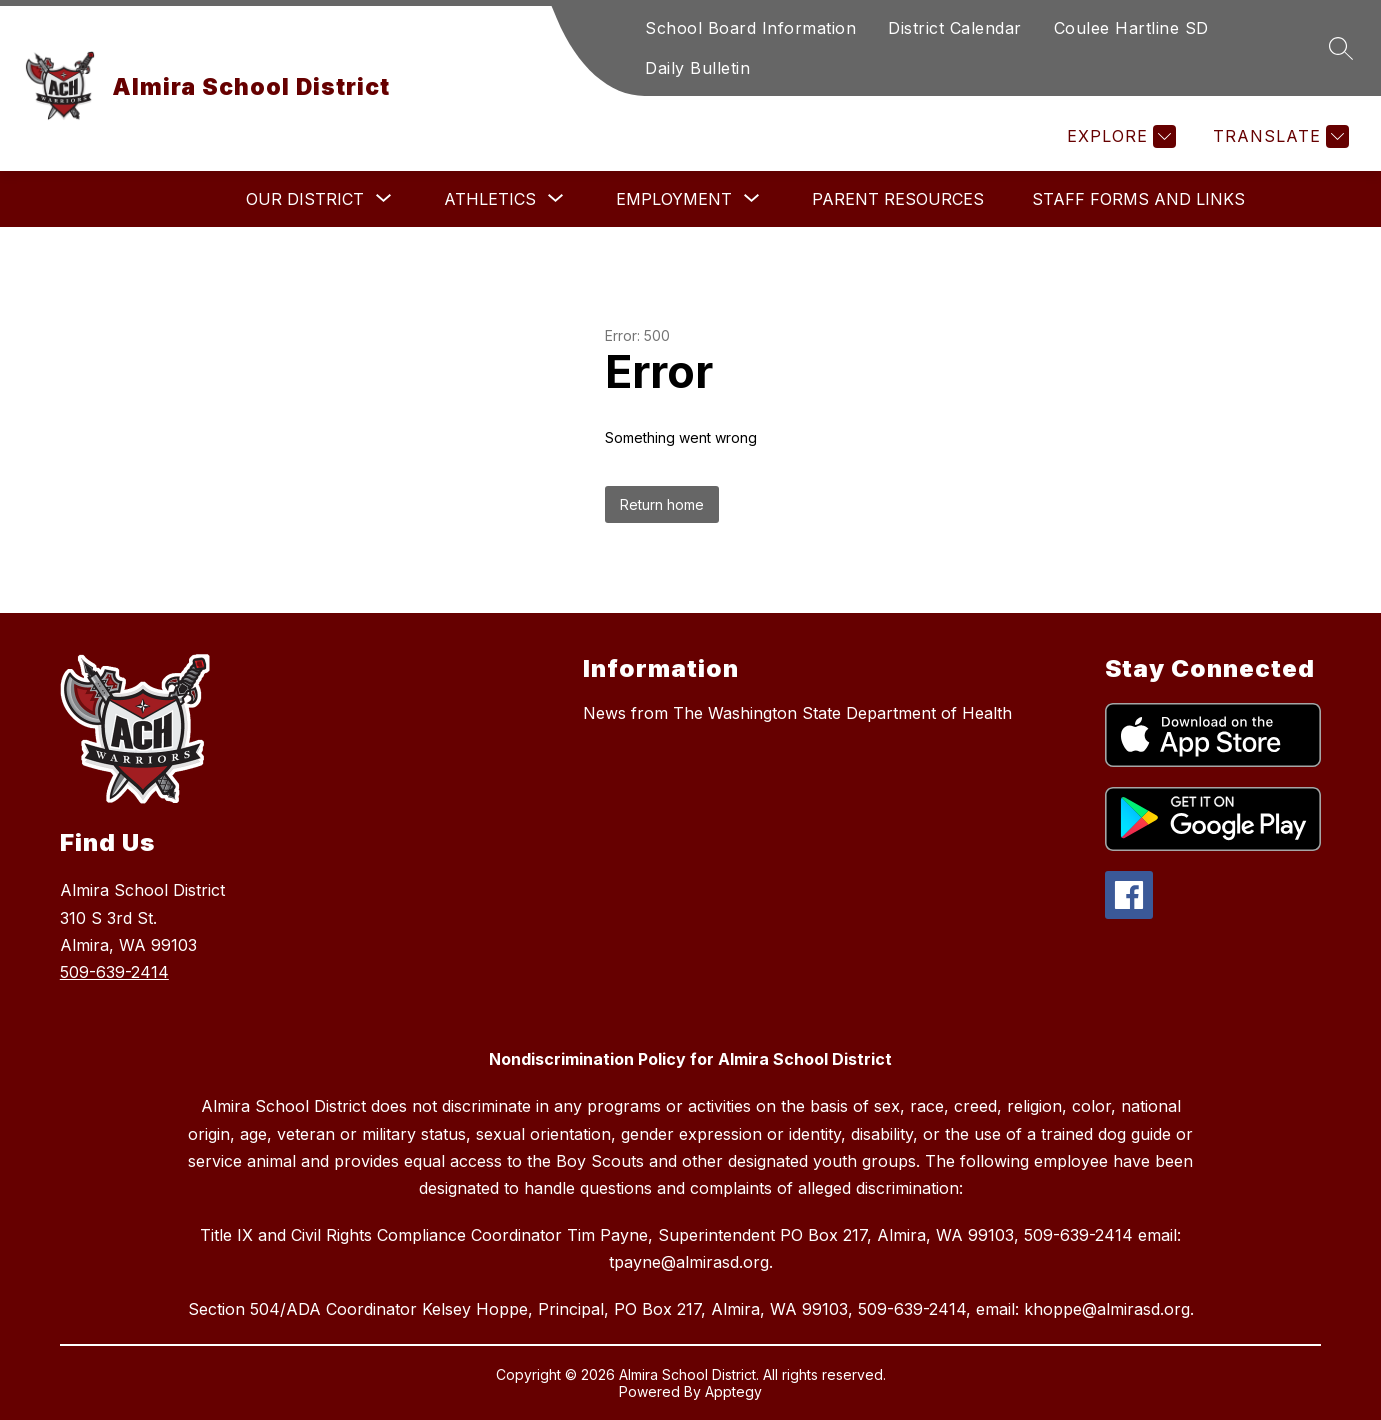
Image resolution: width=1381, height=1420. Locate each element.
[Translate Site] (1278, 136)
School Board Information (750, 28)
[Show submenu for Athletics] (490, 199)
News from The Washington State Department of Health (797, 713)
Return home (662, 504)
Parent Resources (898, 199)
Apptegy (733, 1391)
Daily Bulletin (697, 68)
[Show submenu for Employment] (674, 199)
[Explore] (1119, 136)
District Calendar (955, 28)
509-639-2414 (114, 972)
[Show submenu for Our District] (305, 199)
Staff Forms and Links (1138, 199)
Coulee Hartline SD (1131, 28)
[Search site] (1341, 48)
